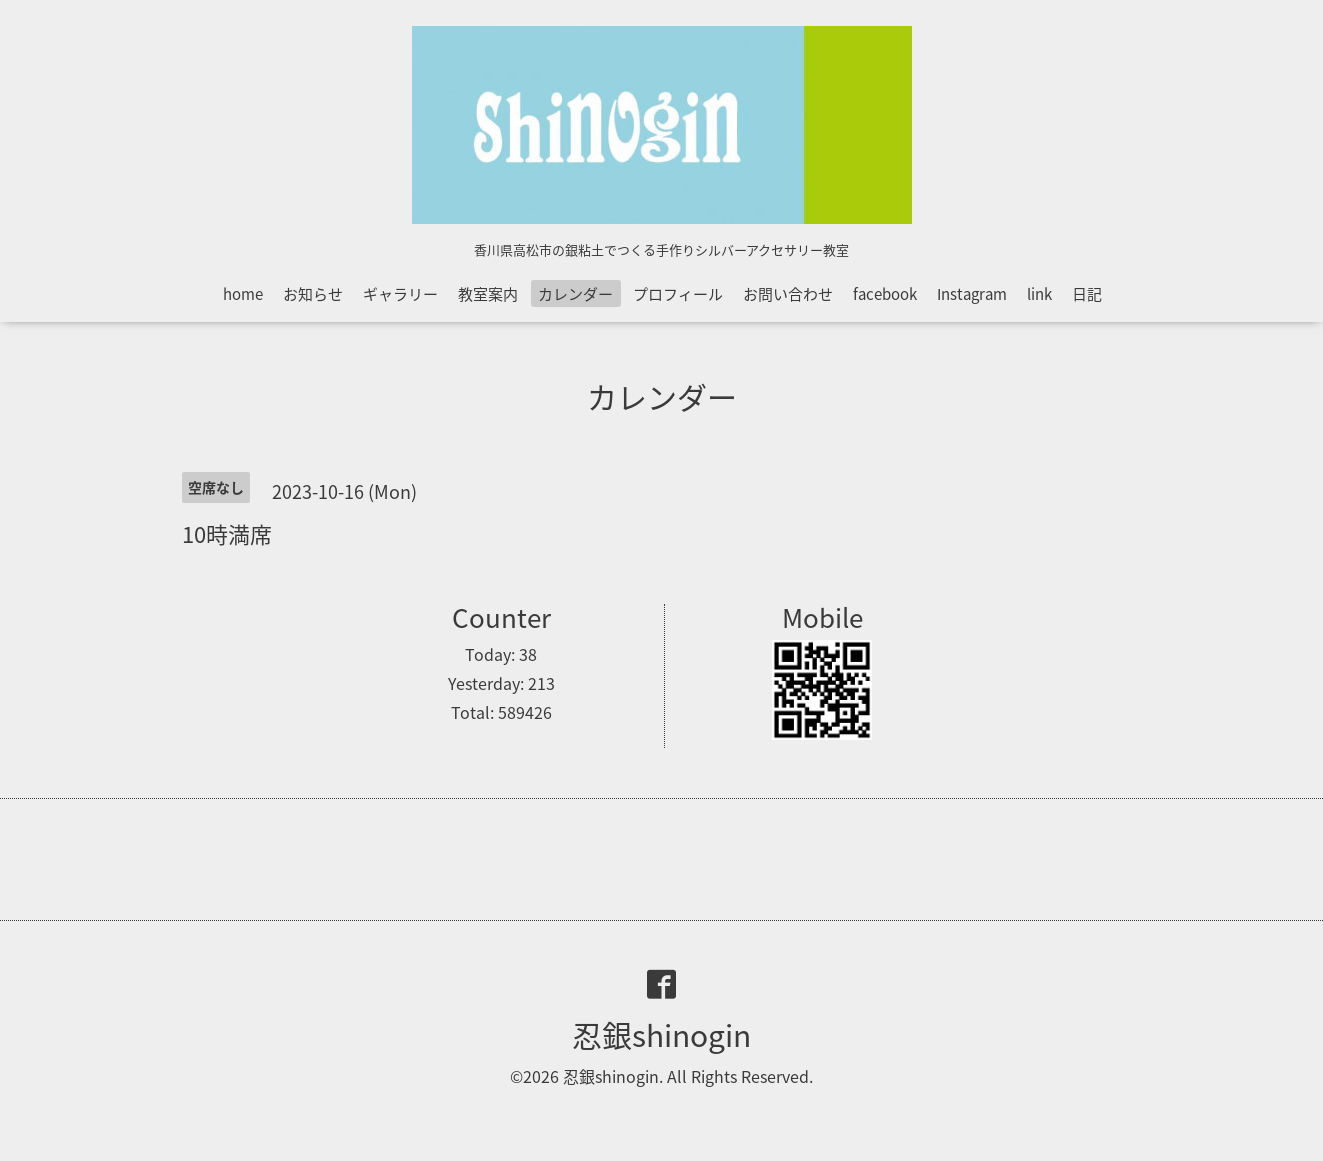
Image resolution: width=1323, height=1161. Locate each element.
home (243, 294)
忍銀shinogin (661, 1034)
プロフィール (678, 294)
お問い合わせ (788, 294)
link (1039, 294)
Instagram (972, 294)
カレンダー (575, 294)
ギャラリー (400, 294)
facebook (885, 294)
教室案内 (488, 294)
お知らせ (313, 294)
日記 (1087, 294)
